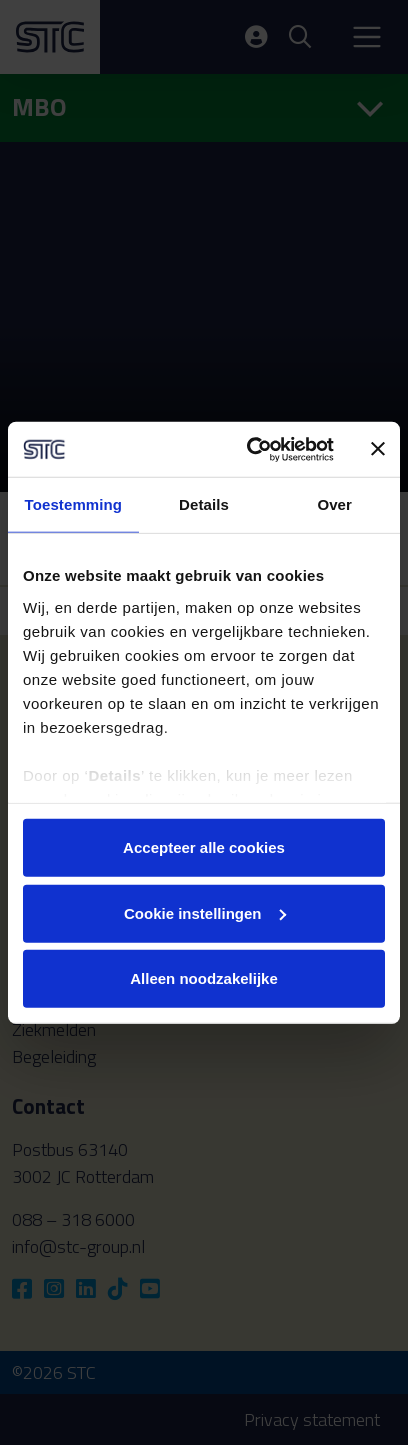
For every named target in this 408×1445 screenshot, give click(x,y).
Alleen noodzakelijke (204, 978)
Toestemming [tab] (74, 504)
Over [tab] (334, 504)
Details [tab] (204, 504)
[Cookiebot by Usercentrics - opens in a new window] (251, 449)
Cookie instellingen (205, 912)
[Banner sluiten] (378, 449)
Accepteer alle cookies (204, 847)
